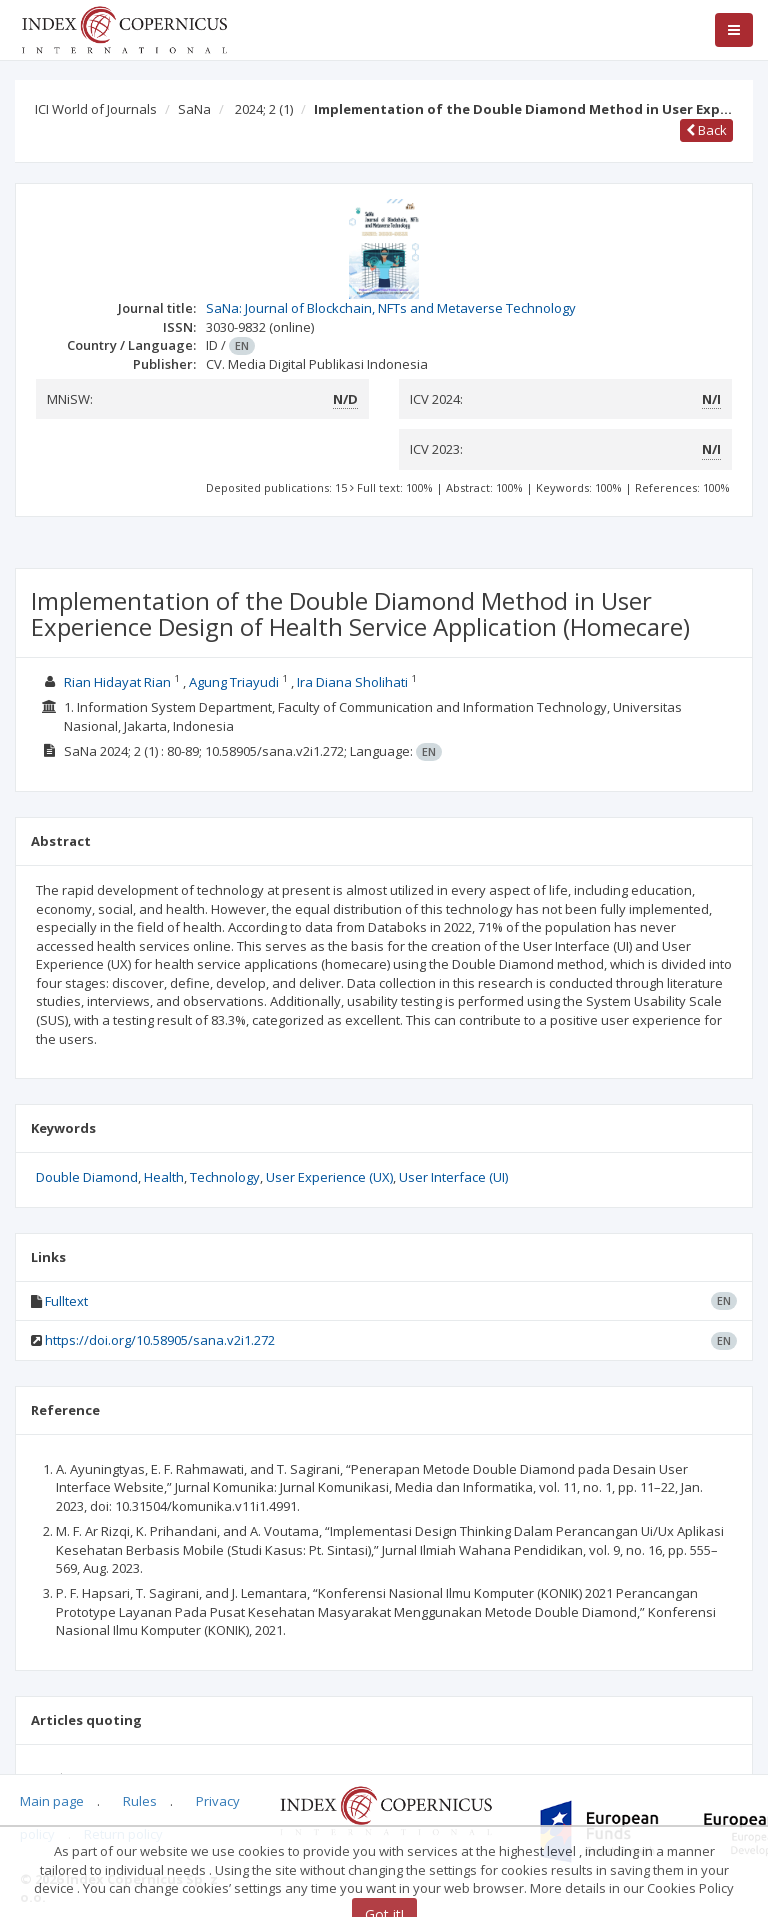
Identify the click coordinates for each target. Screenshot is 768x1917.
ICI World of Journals (96, 109)
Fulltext (66, 1301)
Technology (225, 1177)
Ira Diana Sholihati (352, 682)
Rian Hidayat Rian (117, 682)
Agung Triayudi (234, 682)
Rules (140, 1801)
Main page (52, 1801)
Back (706, 130)
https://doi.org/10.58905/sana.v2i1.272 (160, 1340)
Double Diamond (87, 1177)
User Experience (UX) (329, 1177)
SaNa (194, 109)
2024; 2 (264, 109)
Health (164, 1177)
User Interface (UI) (453, 1177)
